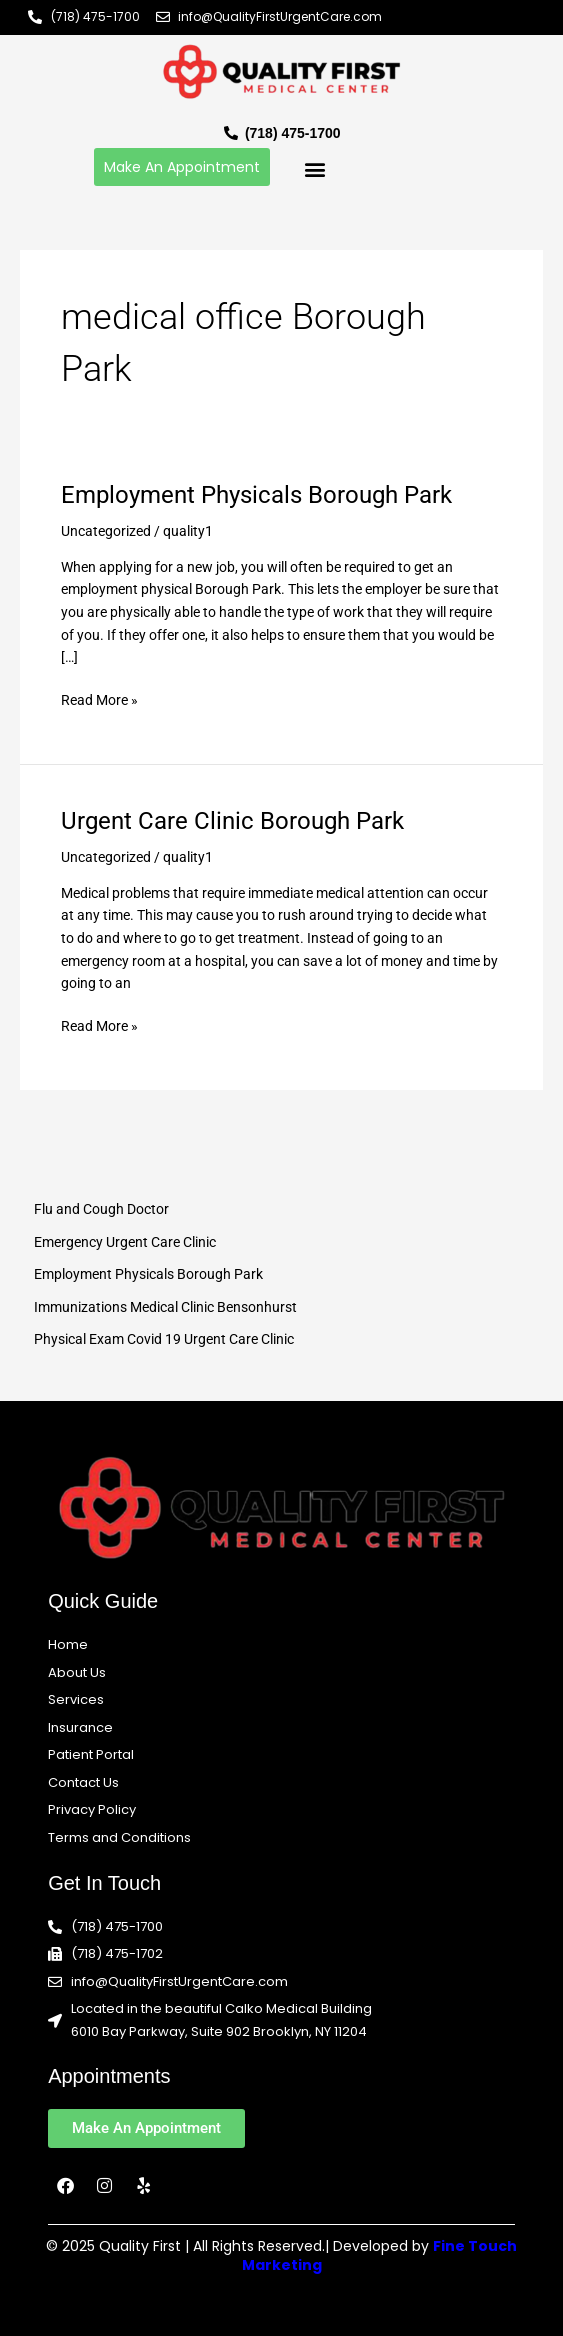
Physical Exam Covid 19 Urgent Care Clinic (164, 1339)
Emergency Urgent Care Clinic (125, 1242)
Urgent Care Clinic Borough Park (232, 821)
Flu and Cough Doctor (101, 1209)
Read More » (99, 698)
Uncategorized (106, 531)
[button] (314, 169)
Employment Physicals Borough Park (256, 495)
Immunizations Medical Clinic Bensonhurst (165, 1307)
